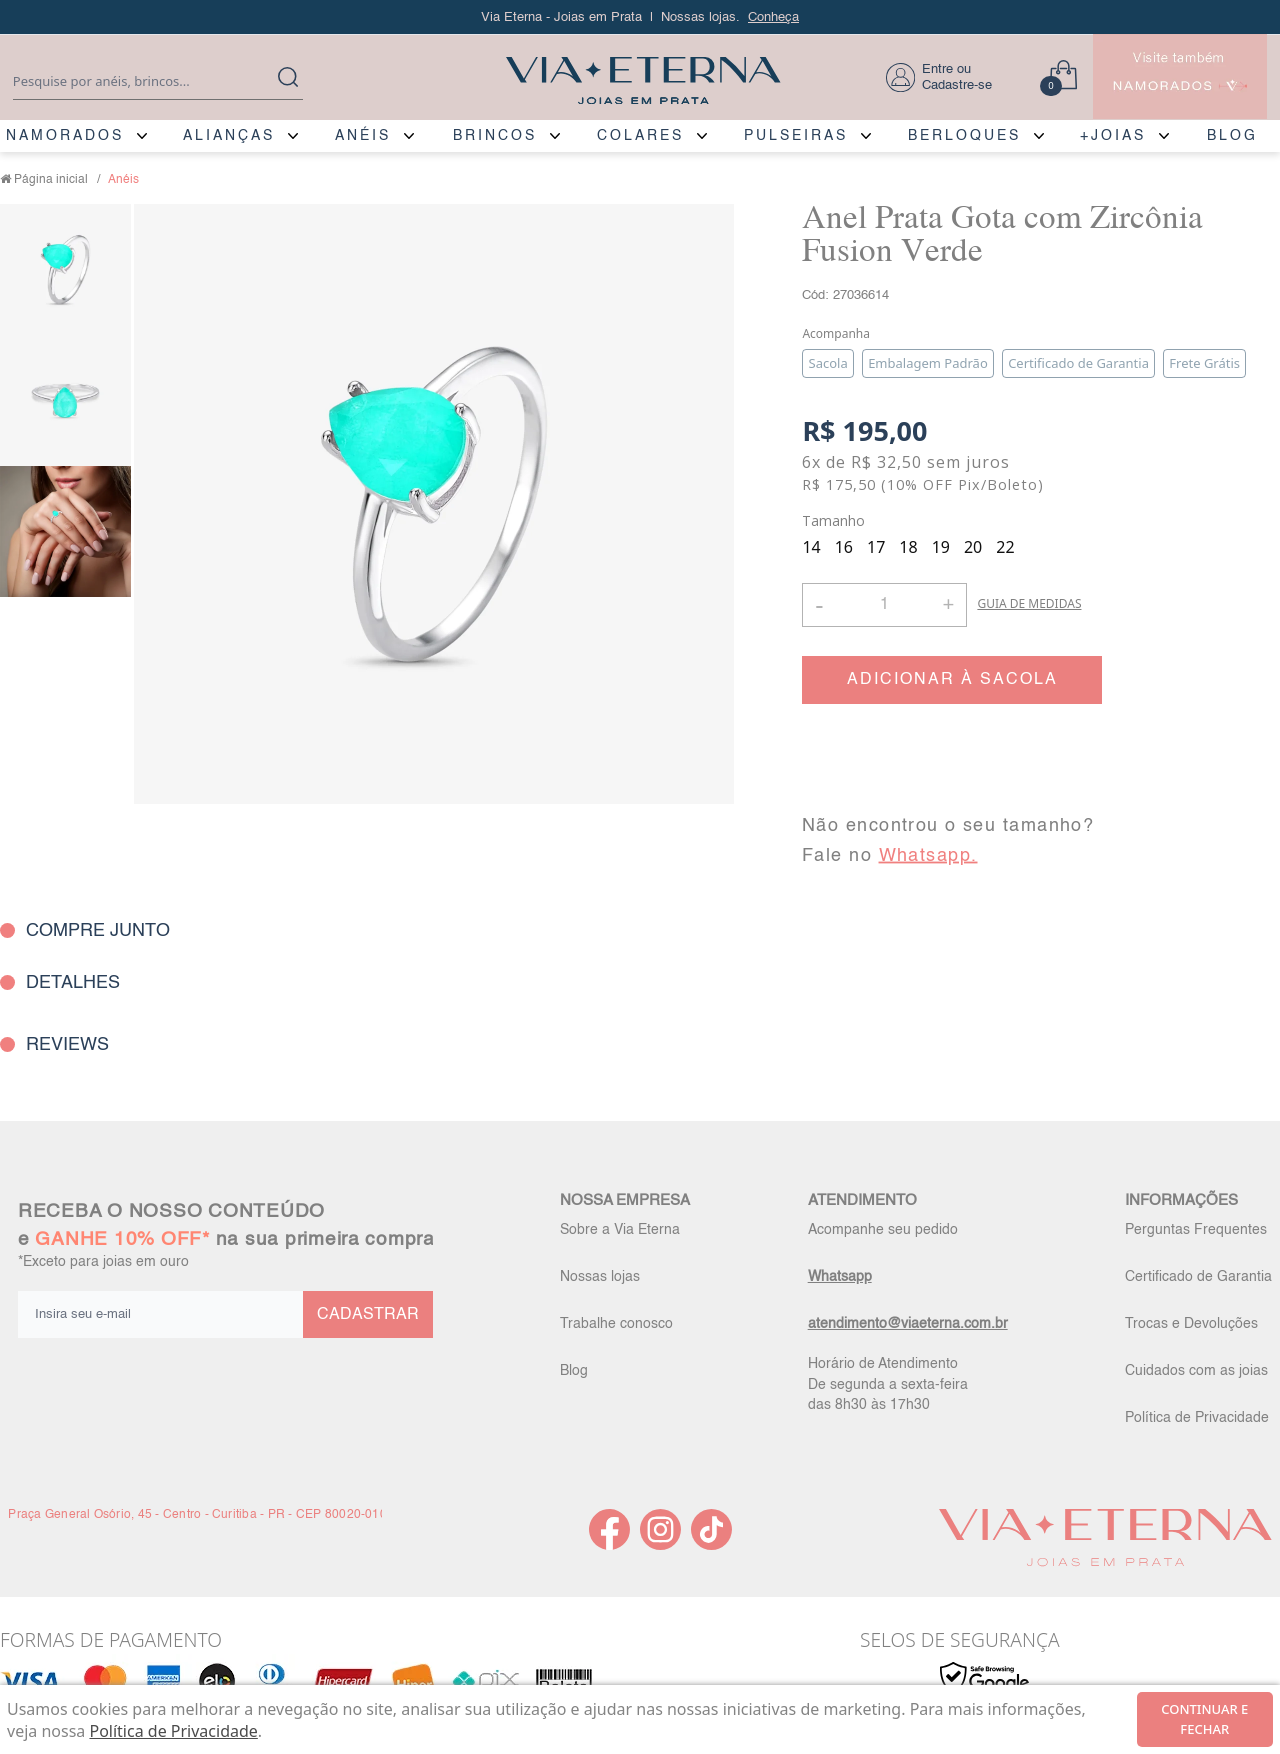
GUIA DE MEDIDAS (1029, 603)
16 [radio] (844, 547)
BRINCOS (495, 136)
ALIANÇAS (229, 136)
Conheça (773, 17)
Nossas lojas (600, 1277)
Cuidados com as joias (1196, 1371)
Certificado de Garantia (1198, 1277)
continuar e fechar (1204, 1719)
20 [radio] (973, 547)
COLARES (640, 136)
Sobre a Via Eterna (620, 1230)
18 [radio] (908, 547)
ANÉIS (363, 136)
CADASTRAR (368, 1315)
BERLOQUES (964, 136)
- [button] (819, 604)
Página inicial (51, 180)
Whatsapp (840, 1277)
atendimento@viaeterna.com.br (908, 1324)
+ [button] (948, 603)
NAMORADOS (65, 136)
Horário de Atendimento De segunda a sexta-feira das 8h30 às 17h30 (888, 1384)
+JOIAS (1113, 136)
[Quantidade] (884, 605)
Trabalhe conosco (616, 1324)
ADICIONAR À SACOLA (952, 680)
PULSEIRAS (796, 136)
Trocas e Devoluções (1191, 1324)
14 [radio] (811, 547)
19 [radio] (941, 547)
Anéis (123, 180)
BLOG (1232, 136)
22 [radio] (1005, 547)
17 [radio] (876, 547)
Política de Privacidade (1197, 1418)
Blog (574, 1371)
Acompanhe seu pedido (883, 1230)
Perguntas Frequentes (1196, 1230)
